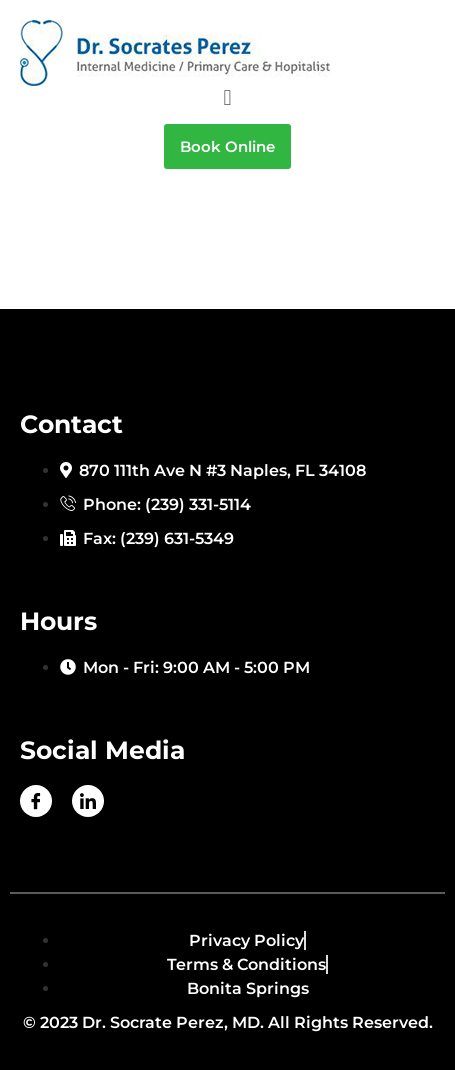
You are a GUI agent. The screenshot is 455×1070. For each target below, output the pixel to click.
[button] (227, 97)
